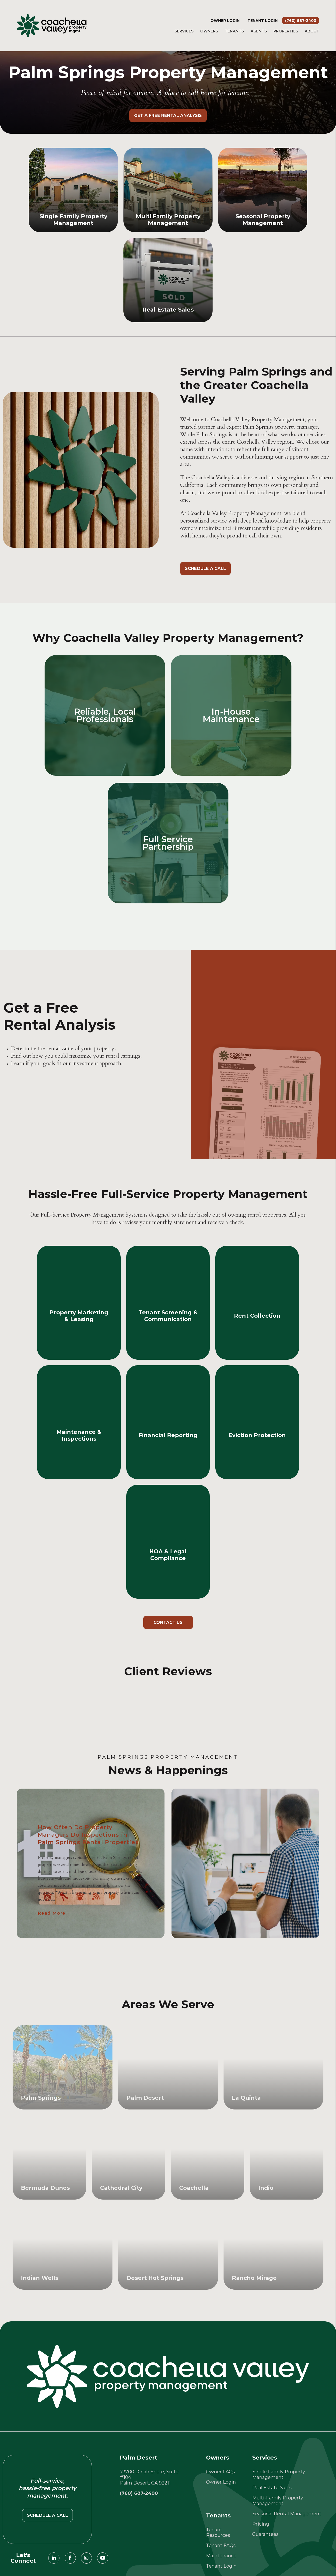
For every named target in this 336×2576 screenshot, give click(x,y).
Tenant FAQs (221, 2545)
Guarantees (265, 2534)
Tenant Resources (218, 2532)
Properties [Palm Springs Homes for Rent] (285, 31)
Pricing (260, 2524)
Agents (259, 31)
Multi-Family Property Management (277, 2500)
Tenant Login (263, 20)
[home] (52, 25)
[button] (54, 2558)
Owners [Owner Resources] (209, 31)
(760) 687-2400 (300, 20)
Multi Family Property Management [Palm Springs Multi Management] (168, 219)
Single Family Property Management (278, 2474)
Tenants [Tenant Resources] (234, 31)
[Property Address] (95, 1088)
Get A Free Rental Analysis (168, 115)
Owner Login (225, 20)
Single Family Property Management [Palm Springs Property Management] (73, 219)
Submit (95, 1103)
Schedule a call (47, 2515)
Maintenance (221, 2555)
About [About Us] (312, 31)
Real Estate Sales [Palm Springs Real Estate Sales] (168, 309)
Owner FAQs (220, 2471)
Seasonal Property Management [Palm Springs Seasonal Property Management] (262, 219)
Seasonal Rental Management (286, 2513)
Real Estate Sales (272, 2487)
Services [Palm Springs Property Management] (184, 31)
